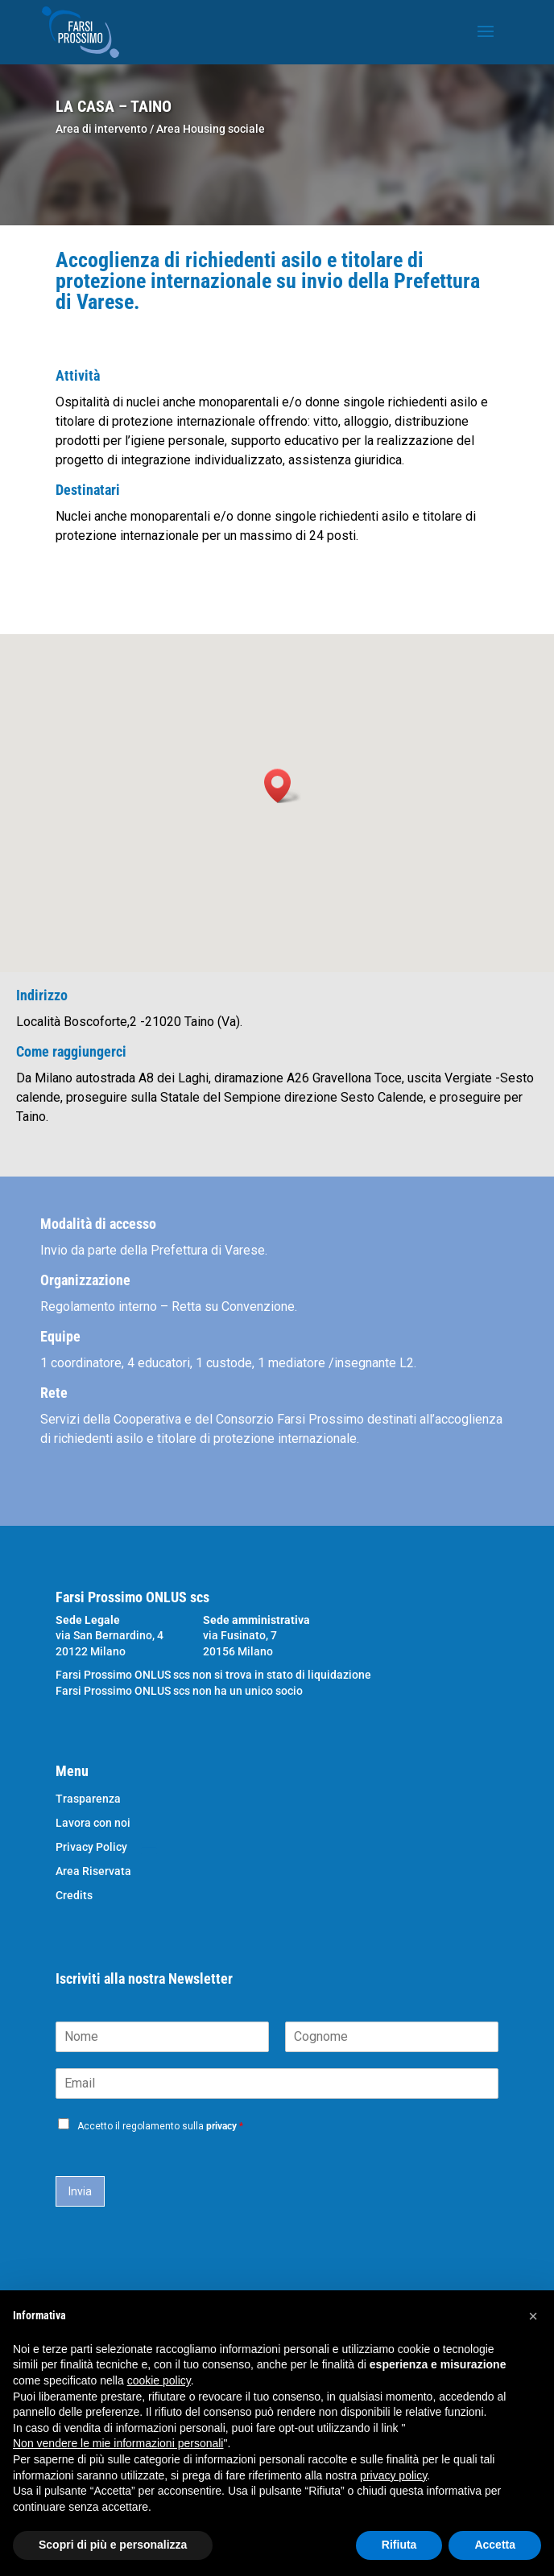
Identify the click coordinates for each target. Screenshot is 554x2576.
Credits (74, 1896)
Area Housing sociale (210, 128)
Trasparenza (88, 1799)
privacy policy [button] (393, 2475)
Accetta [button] (494, 2544)
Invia (80, 2191)
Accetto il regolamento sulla (160, 2126)
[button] (282, 786)
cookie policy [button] (159, 2380)
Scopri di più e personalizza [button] (113, 2544)
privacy (221, 2126)
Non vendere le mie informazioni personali (118, 2443)
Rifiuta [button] (399, 2544)
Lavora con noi (93, 1823)
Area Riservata (93, 1871)
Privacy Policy (91, 1847)
